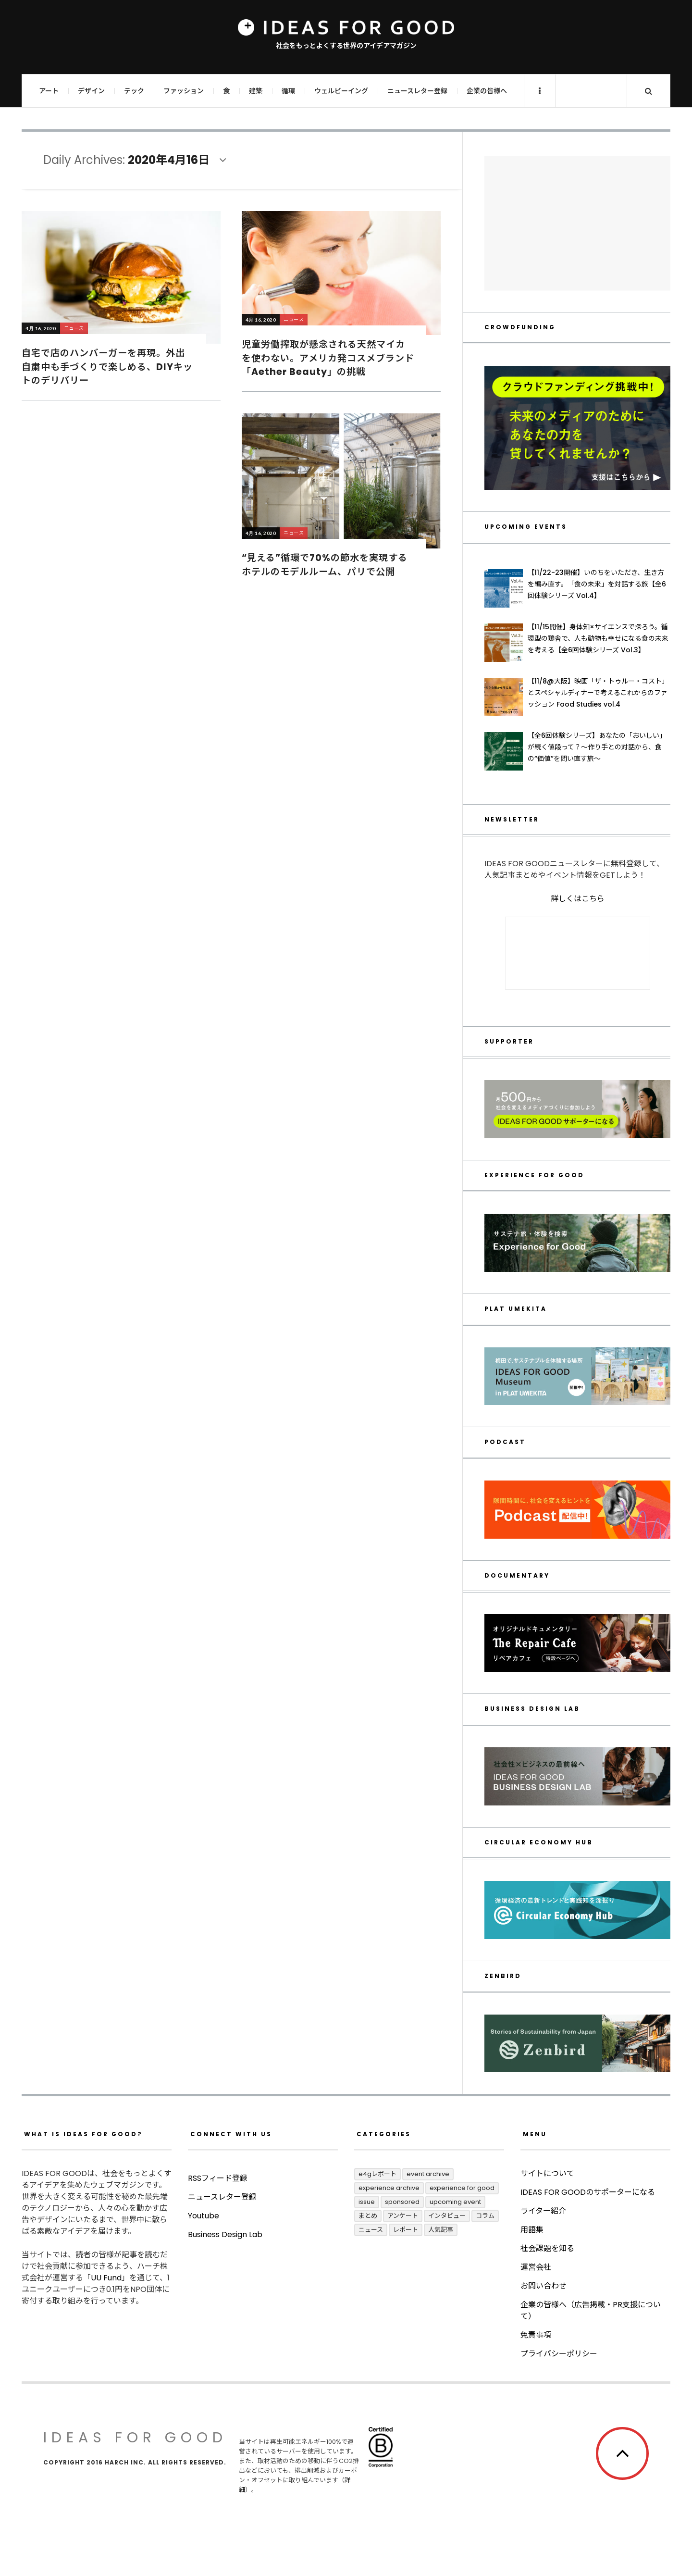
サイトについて (547, 2173)
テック (134, 91)
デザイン (91, 91)
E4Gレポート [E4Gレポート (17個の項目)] (377, 2173)
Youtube (203, 2254)
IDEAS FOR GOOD (135, 2437)
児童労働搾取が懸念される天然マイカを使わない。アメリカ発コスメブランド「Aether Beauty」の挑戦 (328, 358)
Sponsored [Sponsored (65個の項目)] (402, 2201)
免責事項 (535, 2334)
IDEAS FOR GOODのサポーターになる (587, 2192)
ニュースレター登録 (417, 91)
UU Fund (106, 2277)
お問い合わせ (543, 2285)
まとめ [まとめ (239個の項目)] (367, 2215)
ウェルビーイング (341, 91)
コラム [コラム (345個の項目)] (485, 2215)
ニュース (74, 328)
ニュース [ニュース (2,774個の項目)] (370, 2229)
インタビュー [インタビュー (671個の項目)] (447, 2215)
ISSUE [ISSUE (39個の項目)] (366, 2201)
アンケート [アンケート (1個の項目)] (402, 2215)
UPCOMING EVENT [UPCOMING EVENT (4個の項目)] (455, 2201)
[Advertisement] (577, 223)
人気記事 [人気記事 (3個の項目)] (440, 2229)
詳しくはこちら (578, 898)
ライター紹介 (543, 2210)
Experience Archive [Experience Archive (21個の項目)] (389, 2187)
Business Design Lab (225, 2272)
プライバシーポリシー (558, 2353)
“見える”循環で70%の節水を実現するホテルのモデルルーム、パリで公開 (325, 564)
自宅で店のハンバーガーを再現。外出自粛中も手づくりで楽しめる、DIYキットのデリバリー (107, 367)
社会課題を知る (547, 2248)
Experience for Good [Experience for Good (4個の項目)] (462, 2187)
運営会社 (535, 2267)
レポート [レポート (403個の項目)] (405, 2229)
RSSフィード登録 (217, 2216)
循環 (288, 91)
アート (49, 91)
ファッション (183, 91)
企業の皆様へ (487, 91)
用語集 (532, 2229)
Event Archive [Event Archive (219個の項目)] (428, 2173)
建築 (255, 91)
